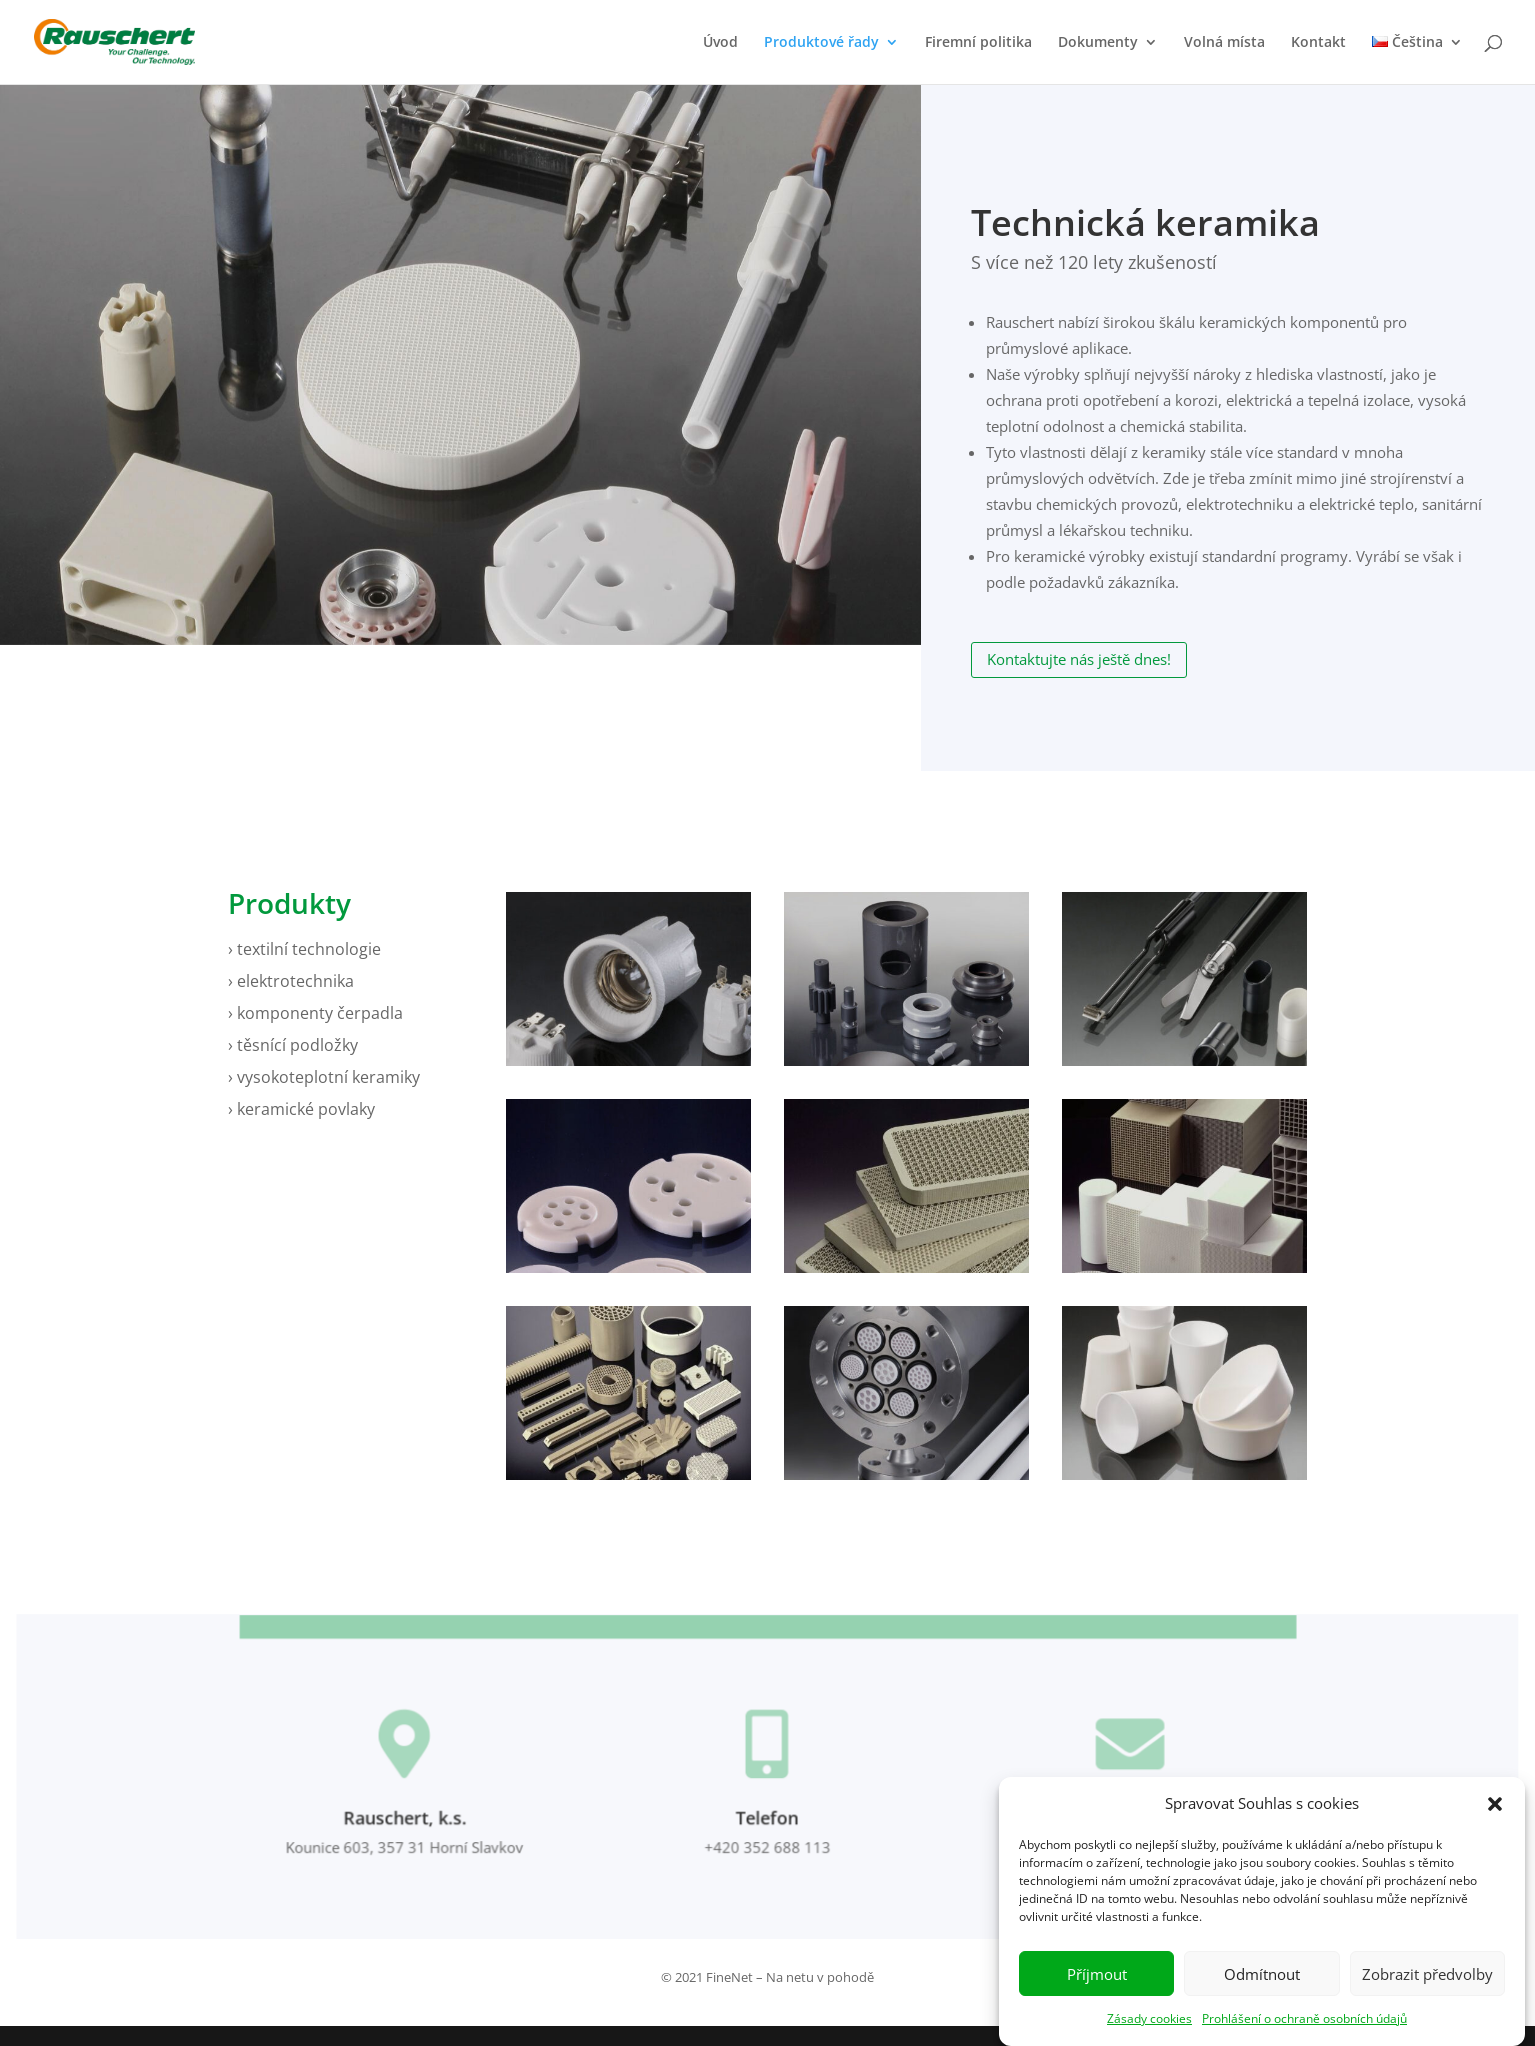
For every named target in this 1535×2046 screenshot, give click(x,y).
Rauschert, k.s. (417, 1821)
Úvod (720, 43)
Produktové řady (821, 43)
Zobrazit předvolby (1427, 1991)
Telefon (767, 1821)
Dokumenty (1098, 43)
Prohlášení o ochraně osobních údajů (1304, 2035)
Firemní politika (978, 43)
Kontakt (1318, 43)
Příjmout (1097, 1991)
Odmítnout (1262, 1991)
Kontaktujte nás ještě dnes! (1079, 659)
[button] (1495, 1821)
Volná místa (1224, 43)
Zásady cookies (1149, 2035)
